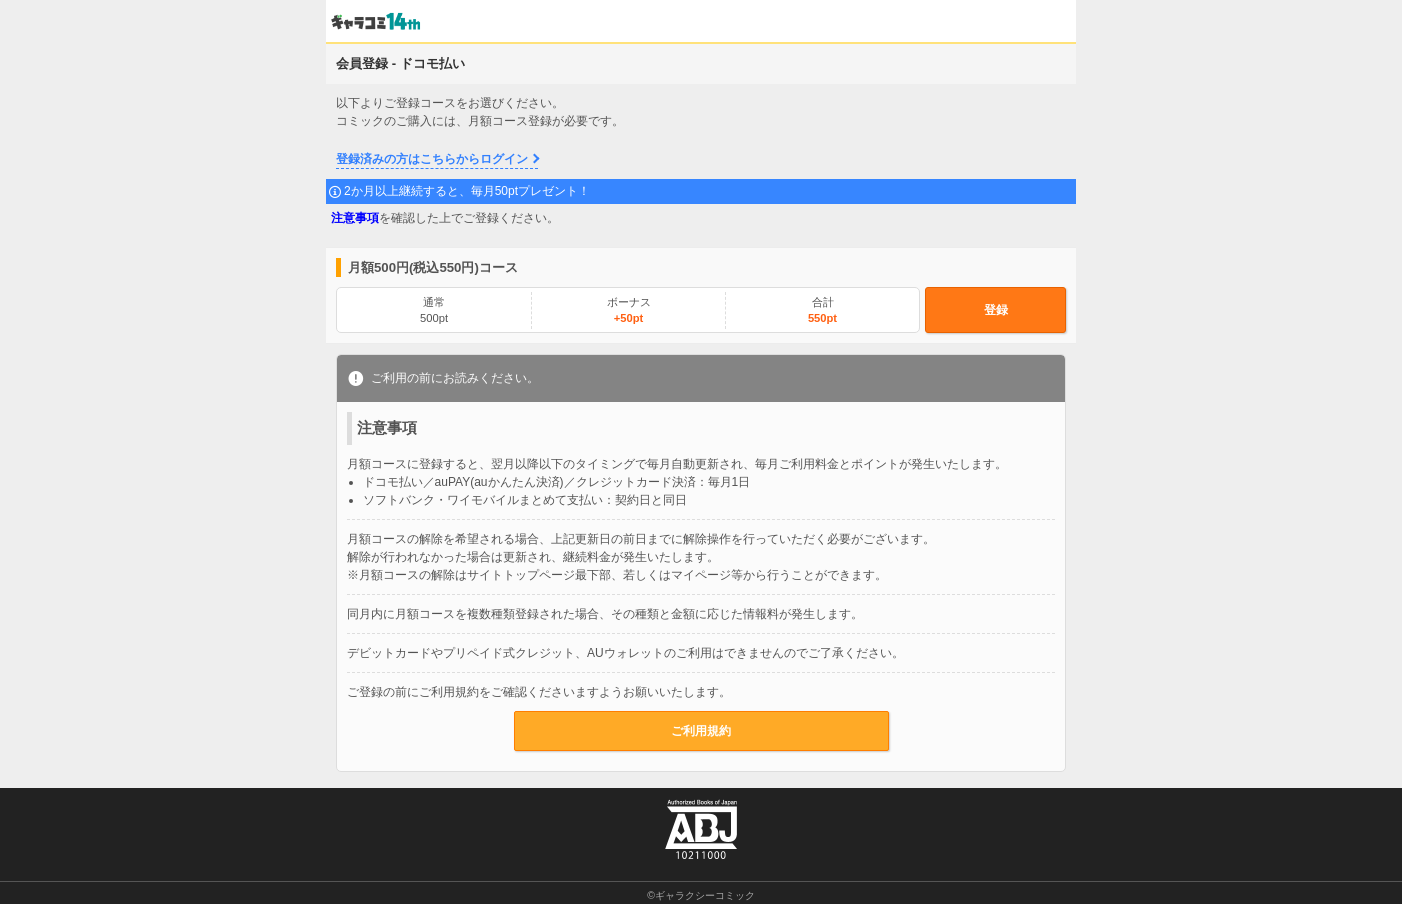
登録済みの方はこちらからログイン (432, 159)
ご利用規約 (701, 731)
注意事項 (355, 218)
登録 (996, 310)
